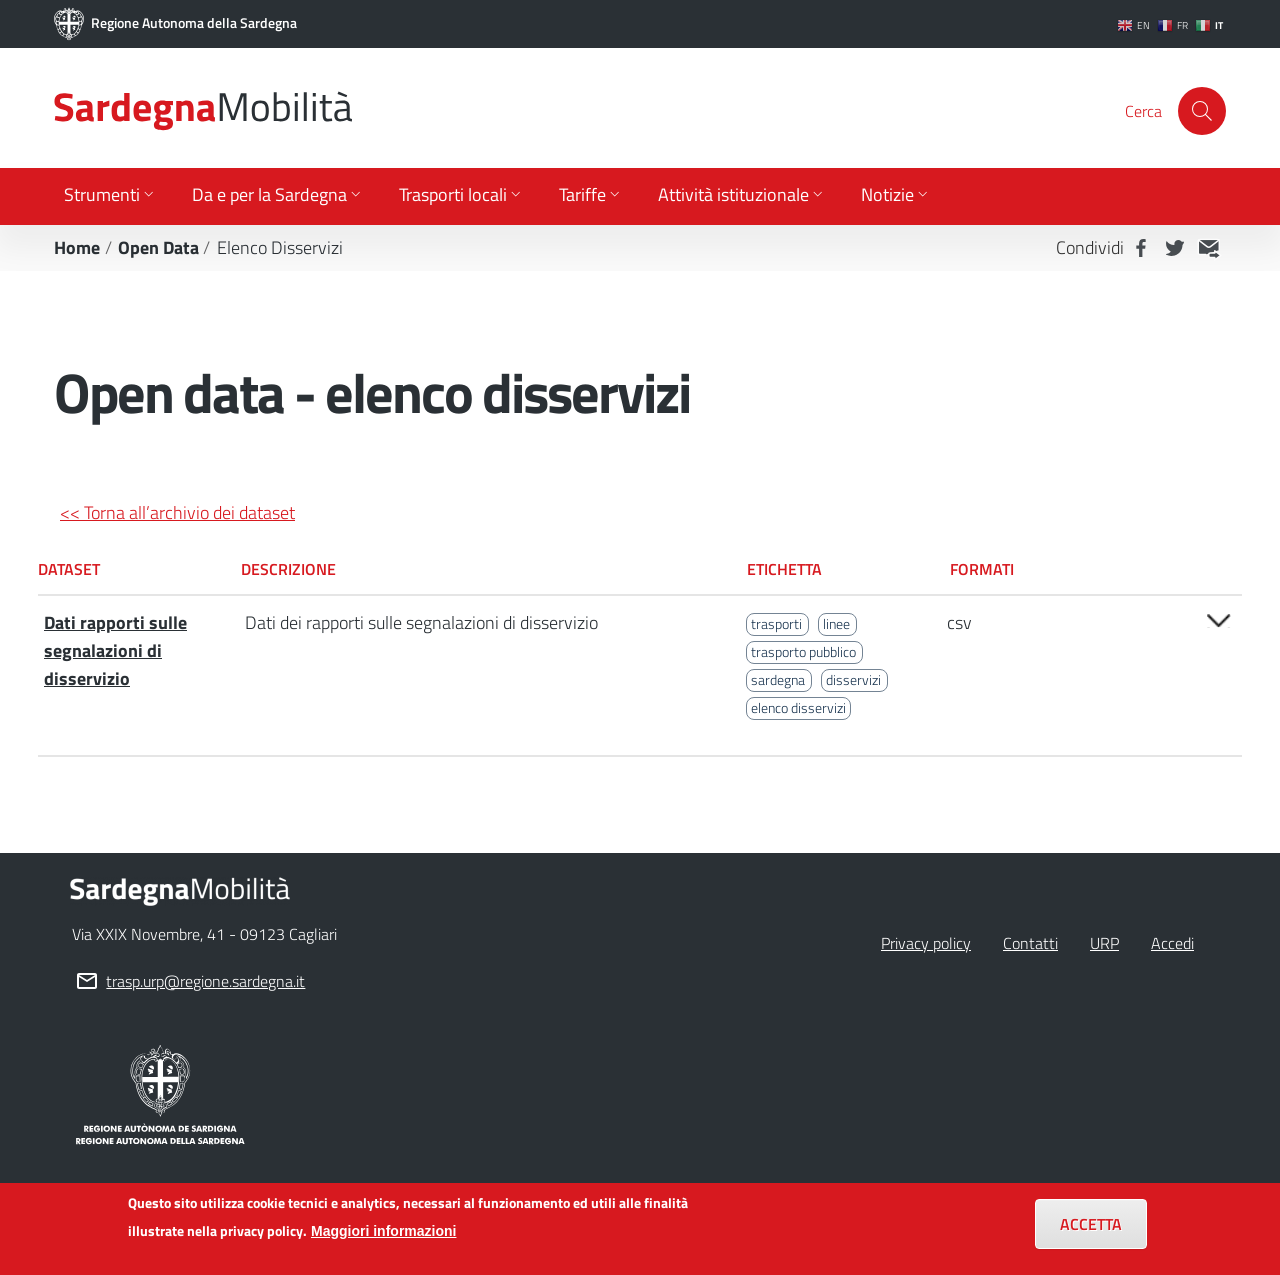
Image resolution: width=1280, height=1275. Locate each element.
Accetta (1091, 1233)
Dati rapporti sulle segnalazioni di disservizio (115, 650)
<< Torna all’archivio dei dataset (177, 512)
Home (77, 247)
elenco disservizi (798, 708)
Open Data (158, 247)
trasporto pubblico (803, 652)
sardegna (778, 680)
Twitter (1175, 248)
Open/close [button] (1219, 621)
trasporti (776, 624)
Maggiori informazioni (383, 1240)
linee (836, 624)
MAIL (1209, 248)
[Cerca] (1202, 111)
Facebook (1141, 248)
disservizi (853, 680)
